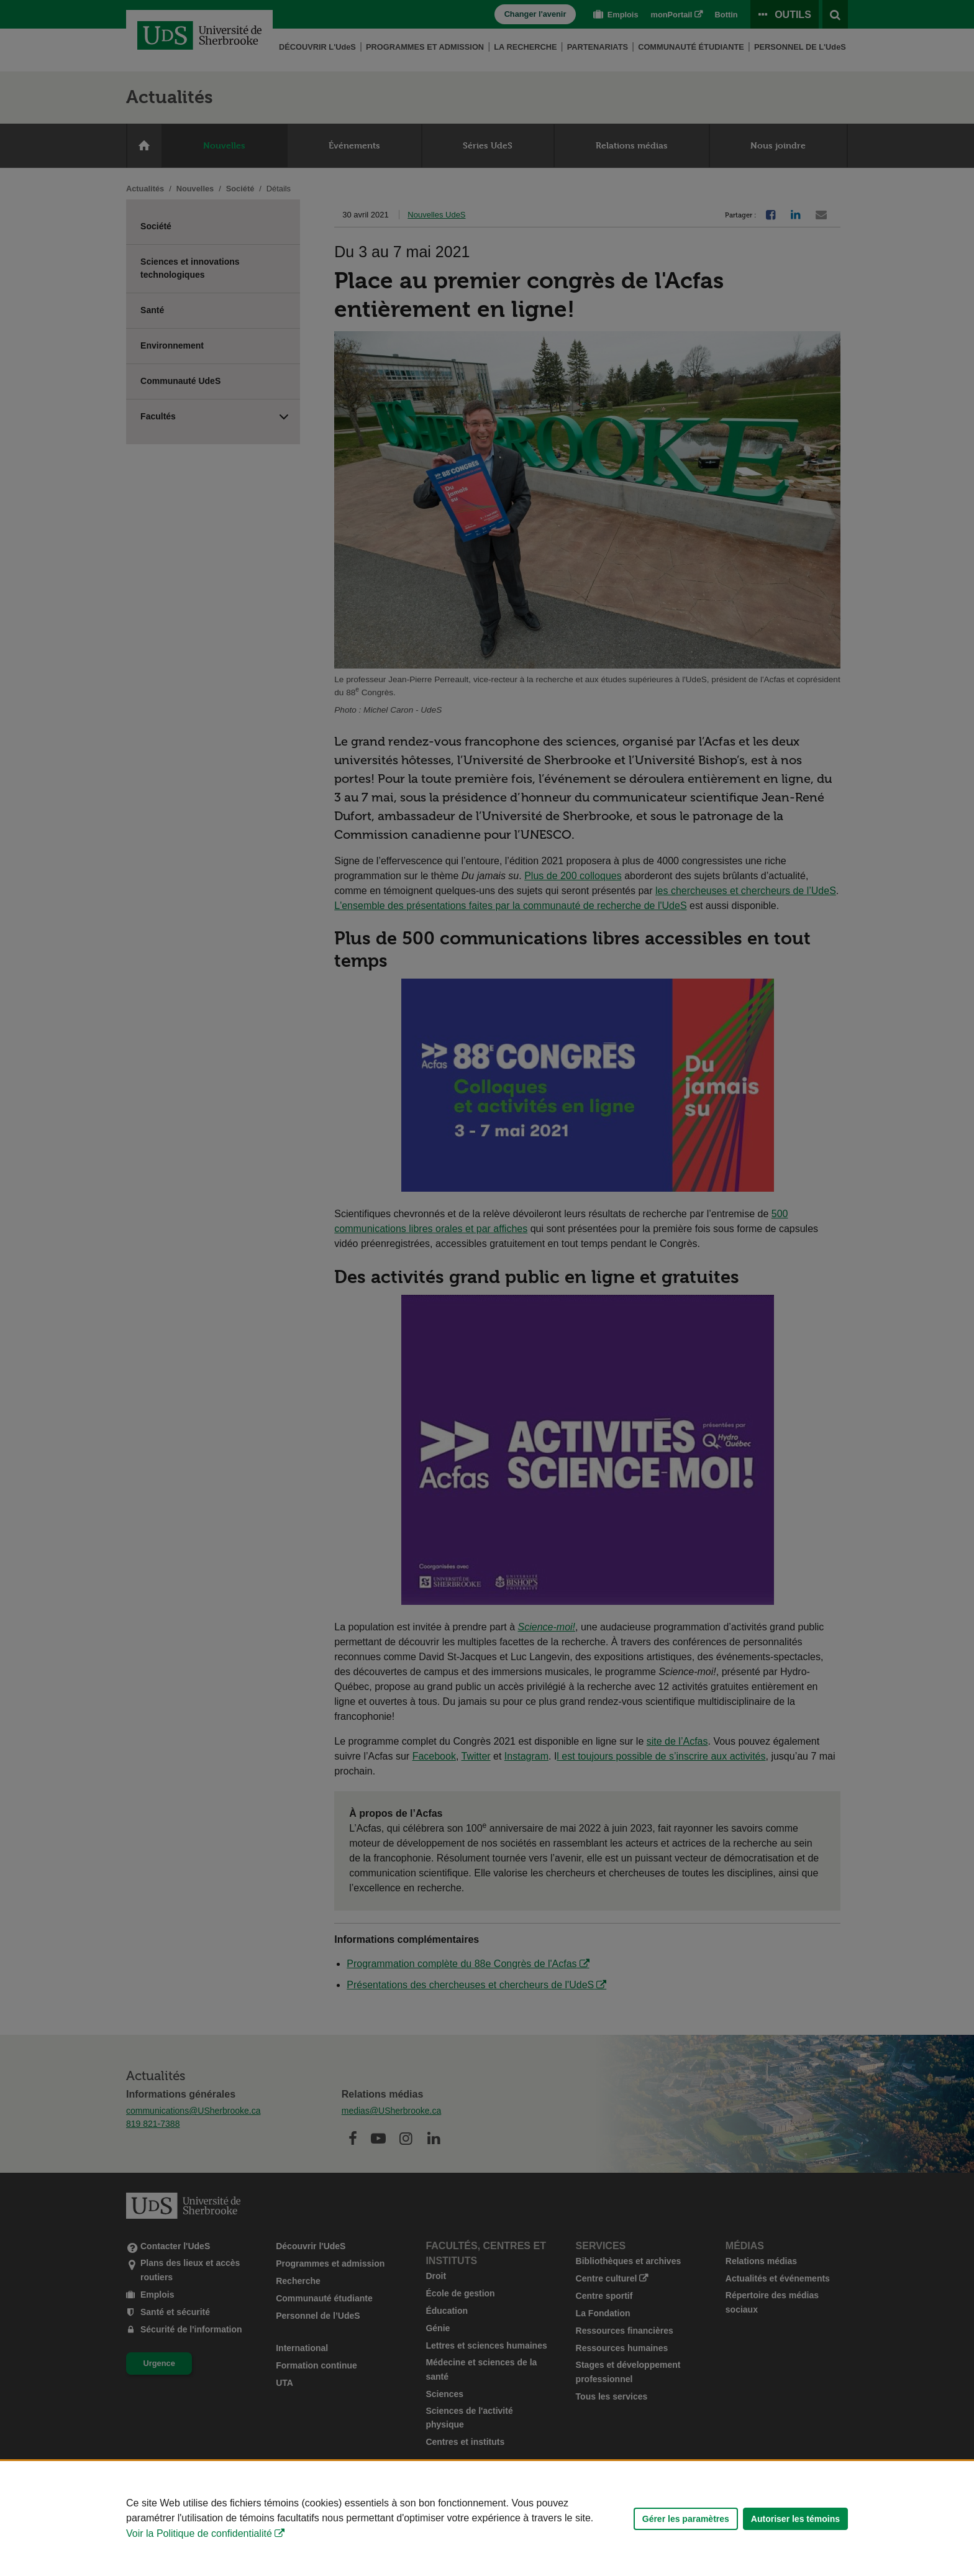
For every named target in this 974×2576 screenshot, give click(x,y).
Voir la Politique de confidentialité (199, 2533)
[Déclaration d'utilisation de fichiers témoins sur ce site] (487, 2518)
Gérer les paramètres (685, 2519)
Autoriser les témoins (795, 2519)
